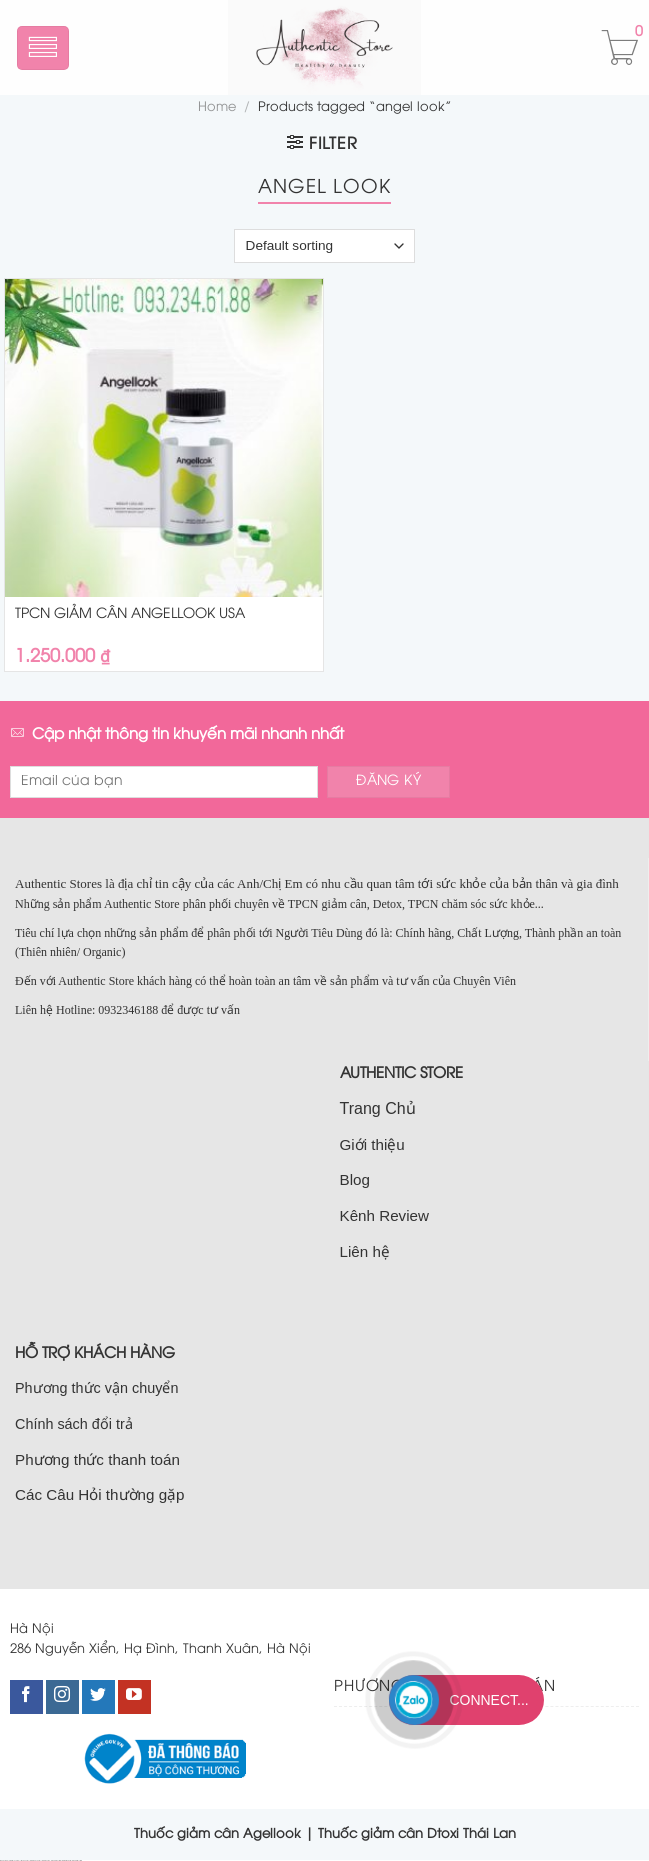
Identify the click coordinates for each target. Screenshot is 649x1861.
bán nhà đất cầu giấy (35, 1860)
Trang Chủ (378, 1108)
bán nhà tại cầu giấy (15, 1860)
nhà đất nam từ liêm (56, 1860)
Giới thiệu (372, 1144)
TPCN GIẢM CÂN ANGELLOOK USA (130, 614)
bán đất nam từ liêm (77, 1860)
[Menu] (43, 48)
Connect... (488, 1700)
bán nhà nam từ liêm (67, 1860)
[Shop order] (324, 246)
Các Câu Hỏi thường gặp (100, 1494)
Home (217, 107)
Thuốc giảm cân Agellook (217, 1834)
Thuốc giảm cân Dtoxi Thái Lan (417, 1834)
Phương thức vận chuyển (96, 1388)
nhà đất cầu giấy (4, 1860)
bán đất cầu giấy (25, 1860)
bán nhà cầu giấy (46, 1860)
